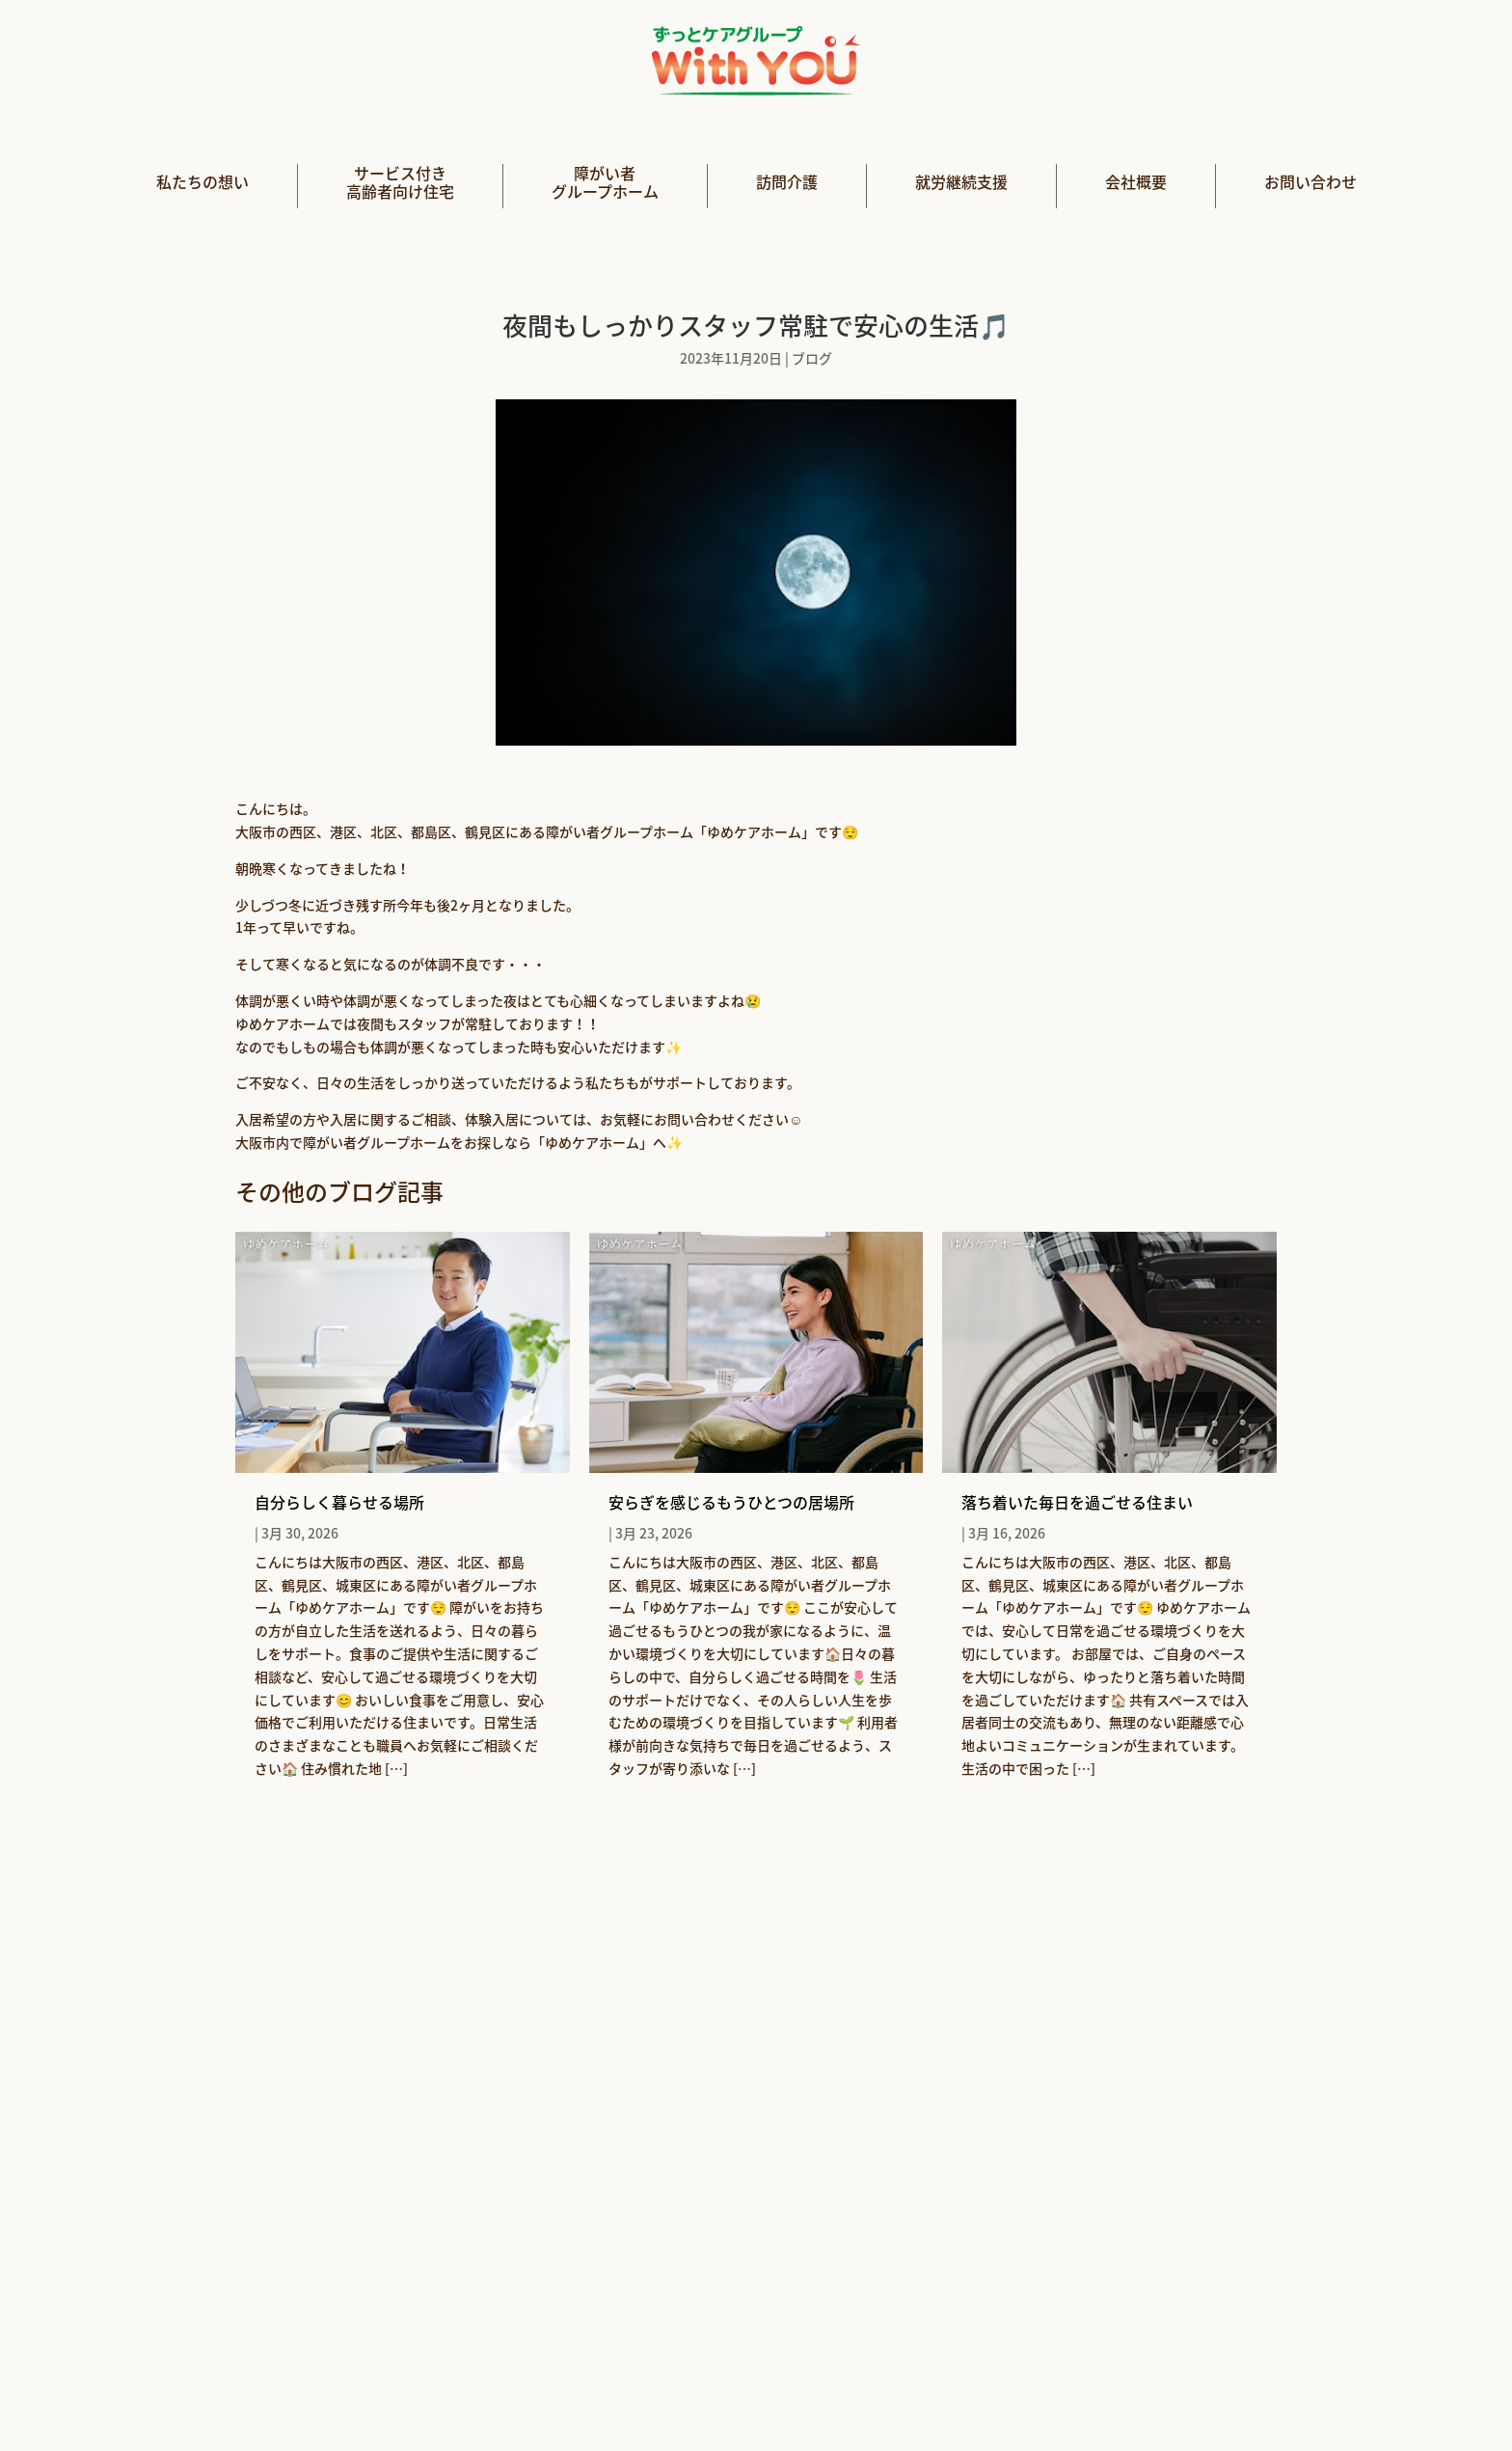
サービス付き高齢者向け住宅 (400, 183)
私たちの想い (202, 183)
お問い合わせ (1310, 183)
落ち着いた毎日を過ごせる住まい (1077, 1501)
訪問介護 (787, 183)
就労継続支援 (961, 183)
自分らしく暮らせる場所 (339, 1501)
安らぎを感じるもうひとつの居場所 (731, 1501)
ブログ (812, 358)
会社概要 (1136, 183)
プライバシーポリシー (843, 2390)
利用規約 (985, 2390)
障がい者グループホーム (605, 183)
